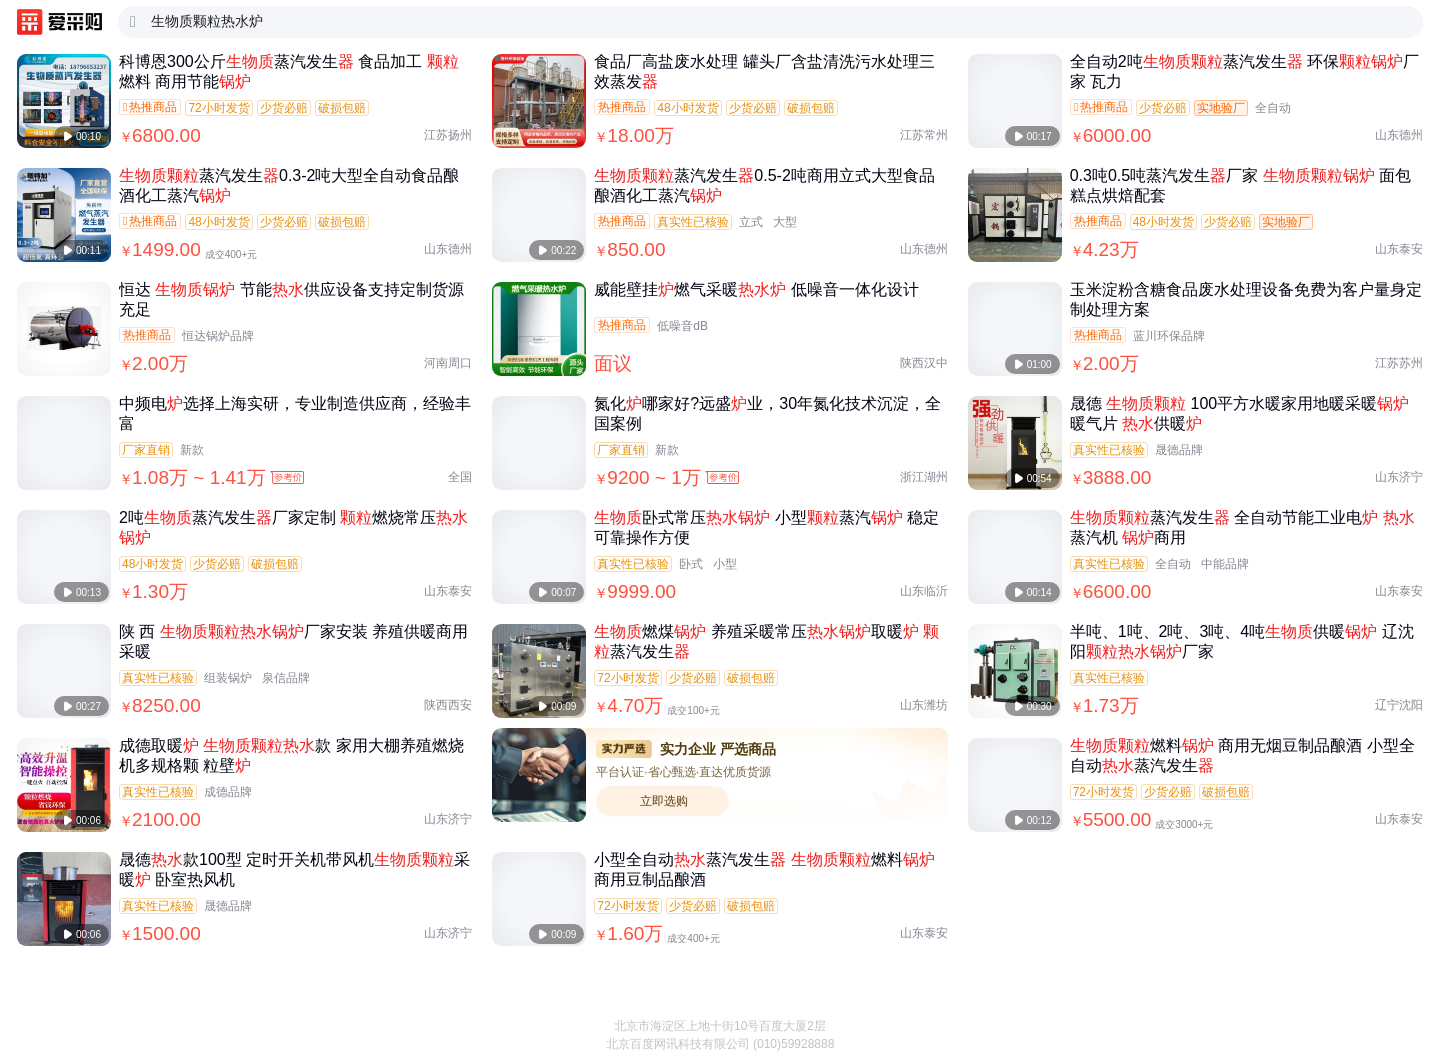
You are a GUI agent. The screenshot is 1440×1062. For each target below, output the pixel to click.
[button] (1410, 1012)
